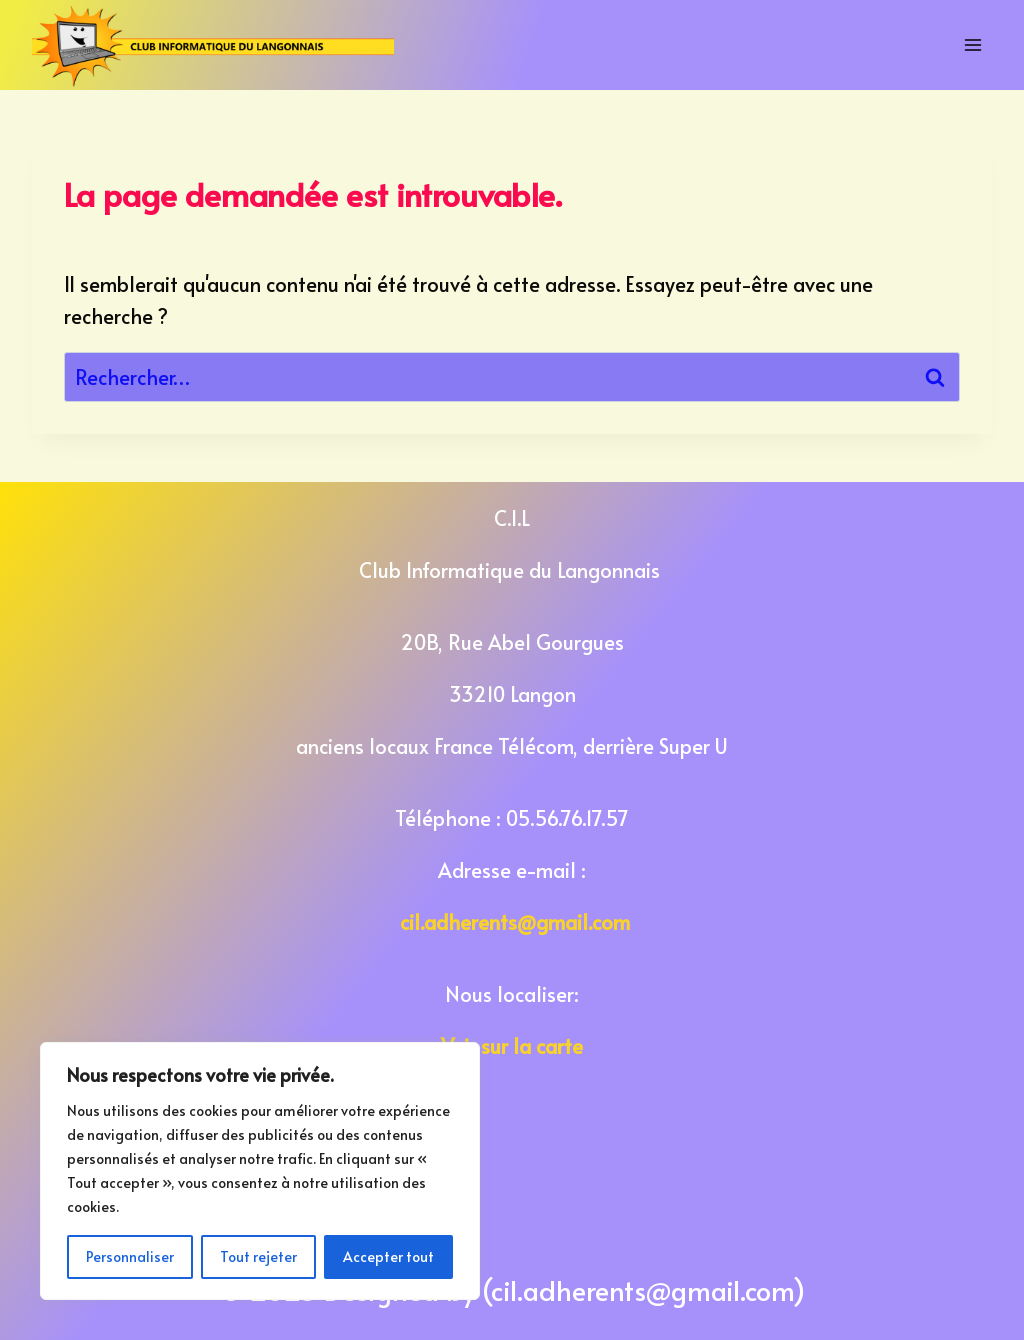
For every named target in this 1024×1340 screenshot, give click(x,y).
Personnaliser (130, 1256)
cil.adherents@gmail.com (515, 922)
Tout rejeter (258, 1256)
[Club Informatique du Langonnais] (213, 45)
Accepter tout (388, 1256)
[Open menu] (973, 44)
